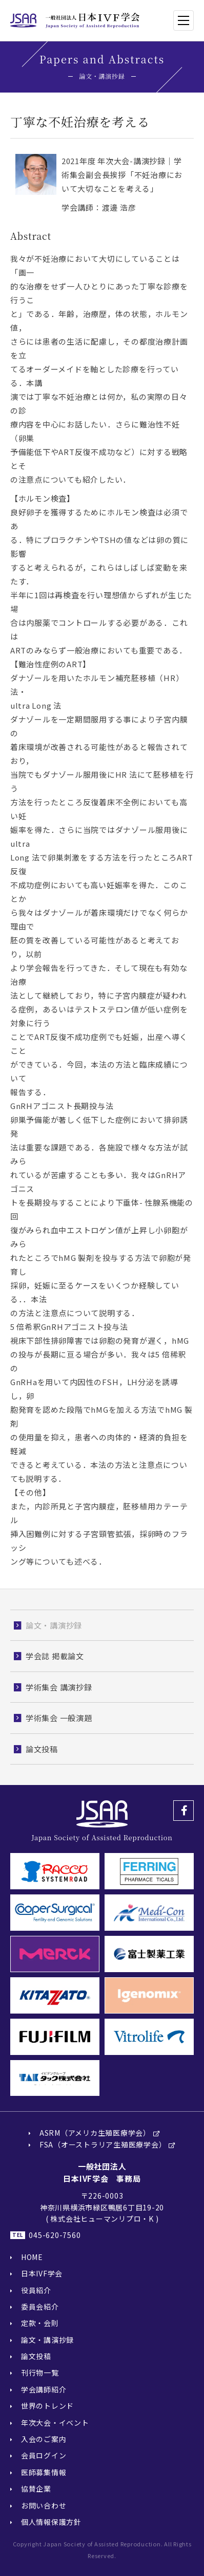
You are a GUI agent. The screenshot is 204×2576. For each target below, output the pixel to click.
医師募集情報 (44, 2472)
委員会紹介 (40, 2306)
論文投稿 (36, 2356)
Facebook (183, 1810)
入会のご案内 (44, 2439)
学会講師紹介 (44, 2389)
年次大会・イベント (55, 2422)
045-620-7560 (54, 2235)
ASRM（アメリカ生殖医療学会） (95, 2133)
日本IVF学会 (42, 2273)
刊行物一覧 (40, 2372)
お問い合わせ (44, 2505)
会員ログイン (44, 2455)
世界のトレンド (47, 2406)
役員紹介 (36, 2290)
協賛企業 (36, 2488)
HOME (32, 2257)
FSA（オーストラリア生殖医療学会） (103, 2144)
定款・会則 (40, 2323)
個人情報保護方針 (51, 2522)
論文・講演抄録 (47, 2340)
